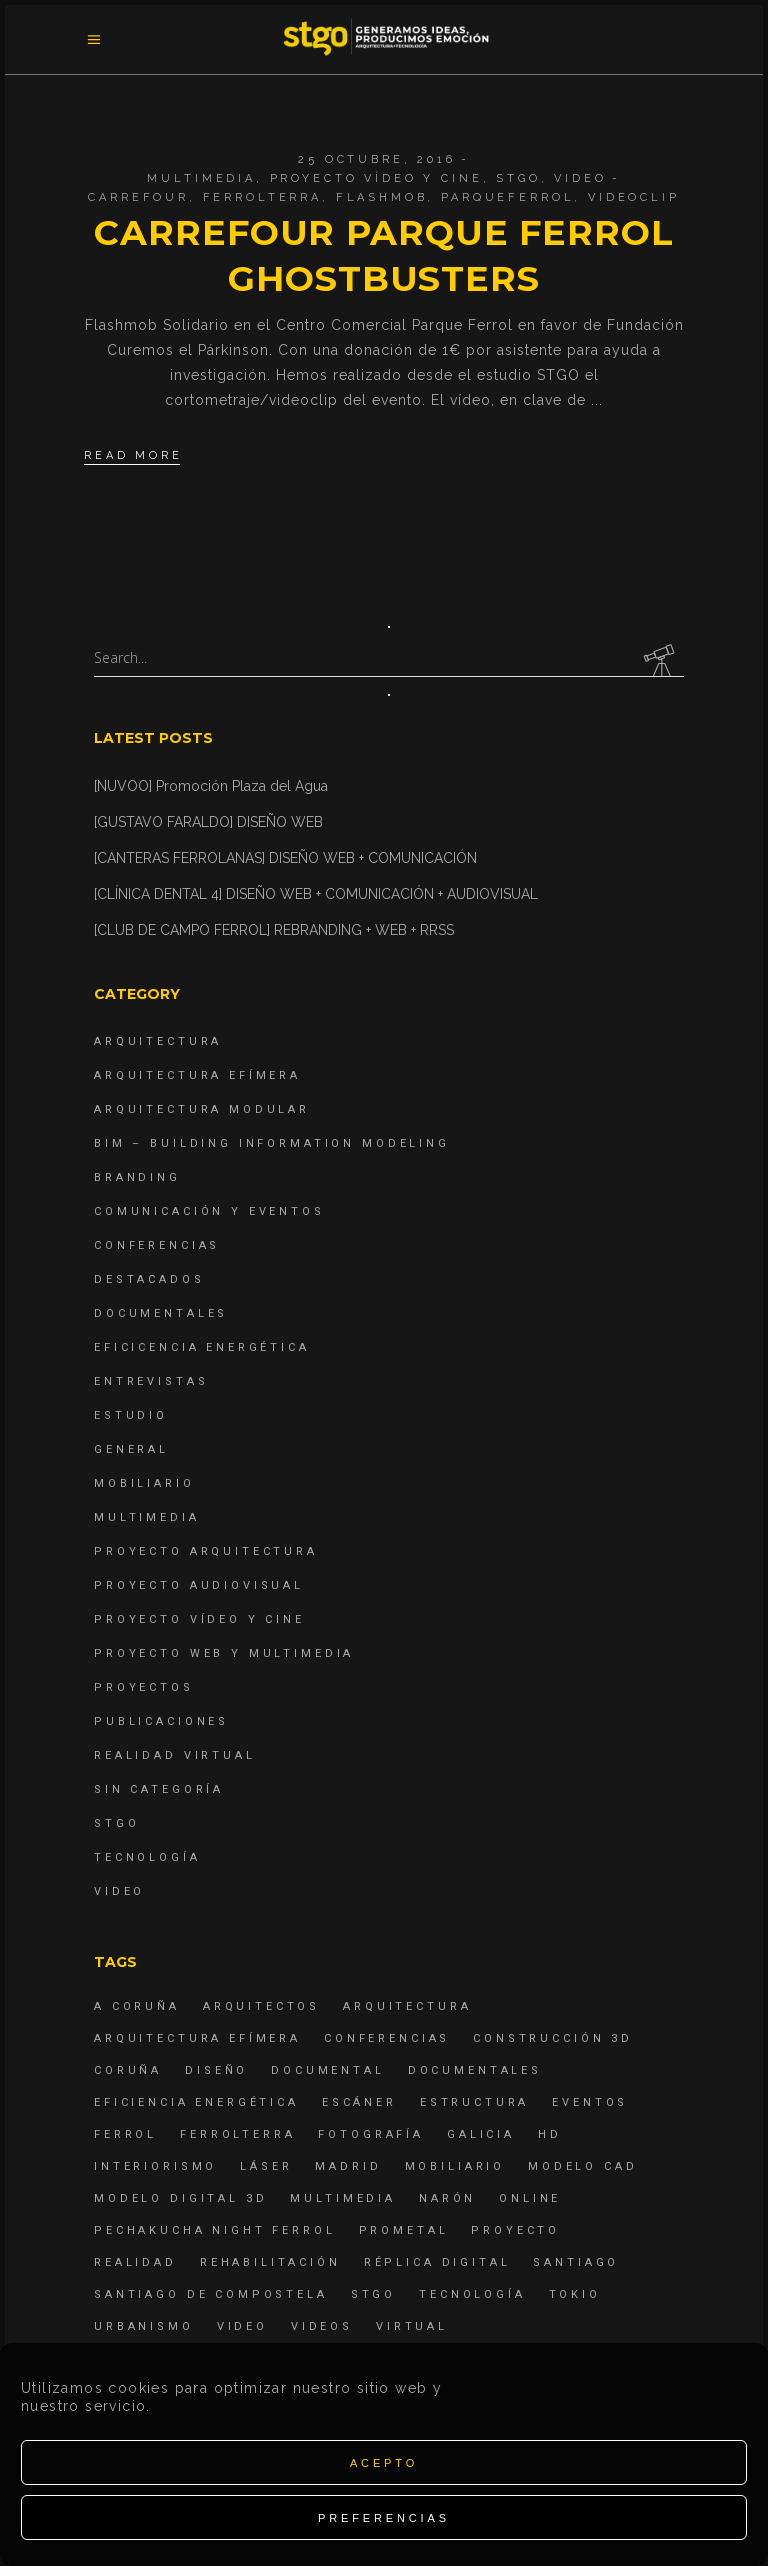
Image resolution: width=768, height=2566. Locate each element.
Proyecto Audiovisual (199, 1585)
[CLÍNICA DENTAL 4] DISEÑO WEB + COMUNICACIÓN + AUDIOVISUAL (316, 894)
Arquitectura (158, 1041)
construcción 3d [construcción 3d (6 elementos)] (553, 2038)
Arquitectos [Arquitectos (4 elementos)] (261, 2006)
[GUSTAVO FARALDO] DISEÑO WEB (208, 822)
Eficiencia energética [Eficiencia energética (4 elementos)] (196, 2102)
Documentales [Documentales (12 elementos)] (475, 2070)
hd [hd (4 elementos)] (550, 2134)
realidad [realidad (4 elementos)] (135, 2262)
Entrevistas (151, 1381)
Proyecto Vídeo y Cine (376, 178)
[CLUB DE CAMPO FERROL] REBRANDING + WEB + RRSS (274, 930)
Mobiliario (144, 1483)
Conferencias (157, 1245)
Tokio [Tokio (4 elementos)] (575, 2294)
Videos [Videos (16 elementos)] (322, 2326)
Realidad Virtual (175, 1755)
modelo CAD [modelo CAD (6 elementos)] (583, 2166)
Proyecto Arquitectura (206, 1551)
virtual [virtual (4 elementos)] (412, 2326)
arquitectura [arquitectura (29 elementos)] (407, 2006)
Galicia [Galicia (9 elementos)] (481, 2134)
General (131, 1449)
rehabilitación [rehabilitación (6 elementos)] (270, 2262)
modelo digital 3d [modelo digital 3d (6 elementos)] (180, 2198)
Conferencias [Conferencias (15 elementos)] (387, 2038)
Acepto (384, 2463)
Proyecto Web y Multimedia (224, 1653)
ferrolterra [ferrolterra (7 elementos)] (237, 2134)
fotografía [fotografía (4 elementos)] (371, 2134)
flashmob (382, 197)
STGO (518, 178)
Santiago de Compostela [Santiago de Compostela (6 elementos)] (211, 2294)
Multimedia (201, 178)
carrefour (138, 197)
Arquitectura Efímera (197, 1075)
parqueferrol (507, 197)
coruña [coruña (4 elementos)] (128, 2070)
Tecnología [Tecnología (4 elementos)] (472, 2294)
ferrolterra (262, 197)
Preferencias (384, 2518)
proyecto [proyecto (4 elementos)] (515, 2230)
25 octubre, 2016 (377, 159)
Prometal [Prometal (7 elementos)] (404, 2230)
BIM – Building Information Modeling (272, 1143)
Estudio (131, 1415)
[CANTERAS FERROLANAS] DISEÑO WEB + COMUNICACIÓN (285, 858)
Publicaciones (161, 1721)
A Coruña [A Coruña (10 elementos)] (137, 2006)
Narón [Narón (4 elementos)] (447, 2198)
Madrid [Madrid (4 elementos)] (348, 2166)
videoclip (634, 197)
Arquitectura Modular (202, 1109)
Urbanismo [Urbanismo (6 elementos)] (144, 2326)
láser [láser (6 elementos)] (266, 2166)
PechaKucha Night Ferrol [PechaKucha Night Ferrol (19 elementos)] (215, 2230)
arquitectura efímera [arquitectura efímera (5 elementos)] (197, 2038)
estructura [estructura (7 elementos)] (475, 2102)
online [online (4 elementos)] (530, 2198)
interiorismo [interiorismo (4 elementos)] (155, 2166)
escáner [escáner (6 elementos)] (359, 2102)
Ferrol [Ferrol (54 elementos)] (125, 2134)
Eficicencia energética (202, 1347)
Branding (137, 1177)
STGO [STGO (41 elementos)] (373, 2294)
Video (580, 178)
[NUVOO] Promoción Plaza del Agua (211, 786)
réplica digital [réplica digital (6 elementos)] (437, 2262)
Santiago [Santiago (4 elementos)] (576, 2262)
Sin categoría (159, 1789)
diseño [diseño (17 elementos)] (216, 2070)
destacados (149, 1279)
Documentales (161, 1313)
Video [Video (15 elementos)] (242, 2326)
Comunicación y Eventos (209, 1211)
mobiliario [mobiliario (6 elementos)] (455, 2166)
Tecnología (147, 1857)
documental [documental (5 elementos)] (328, 2070)
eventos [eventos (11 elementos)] (590, 2102)
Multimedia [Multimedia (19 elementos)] (343, 2198)
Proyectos (144, 1687)
